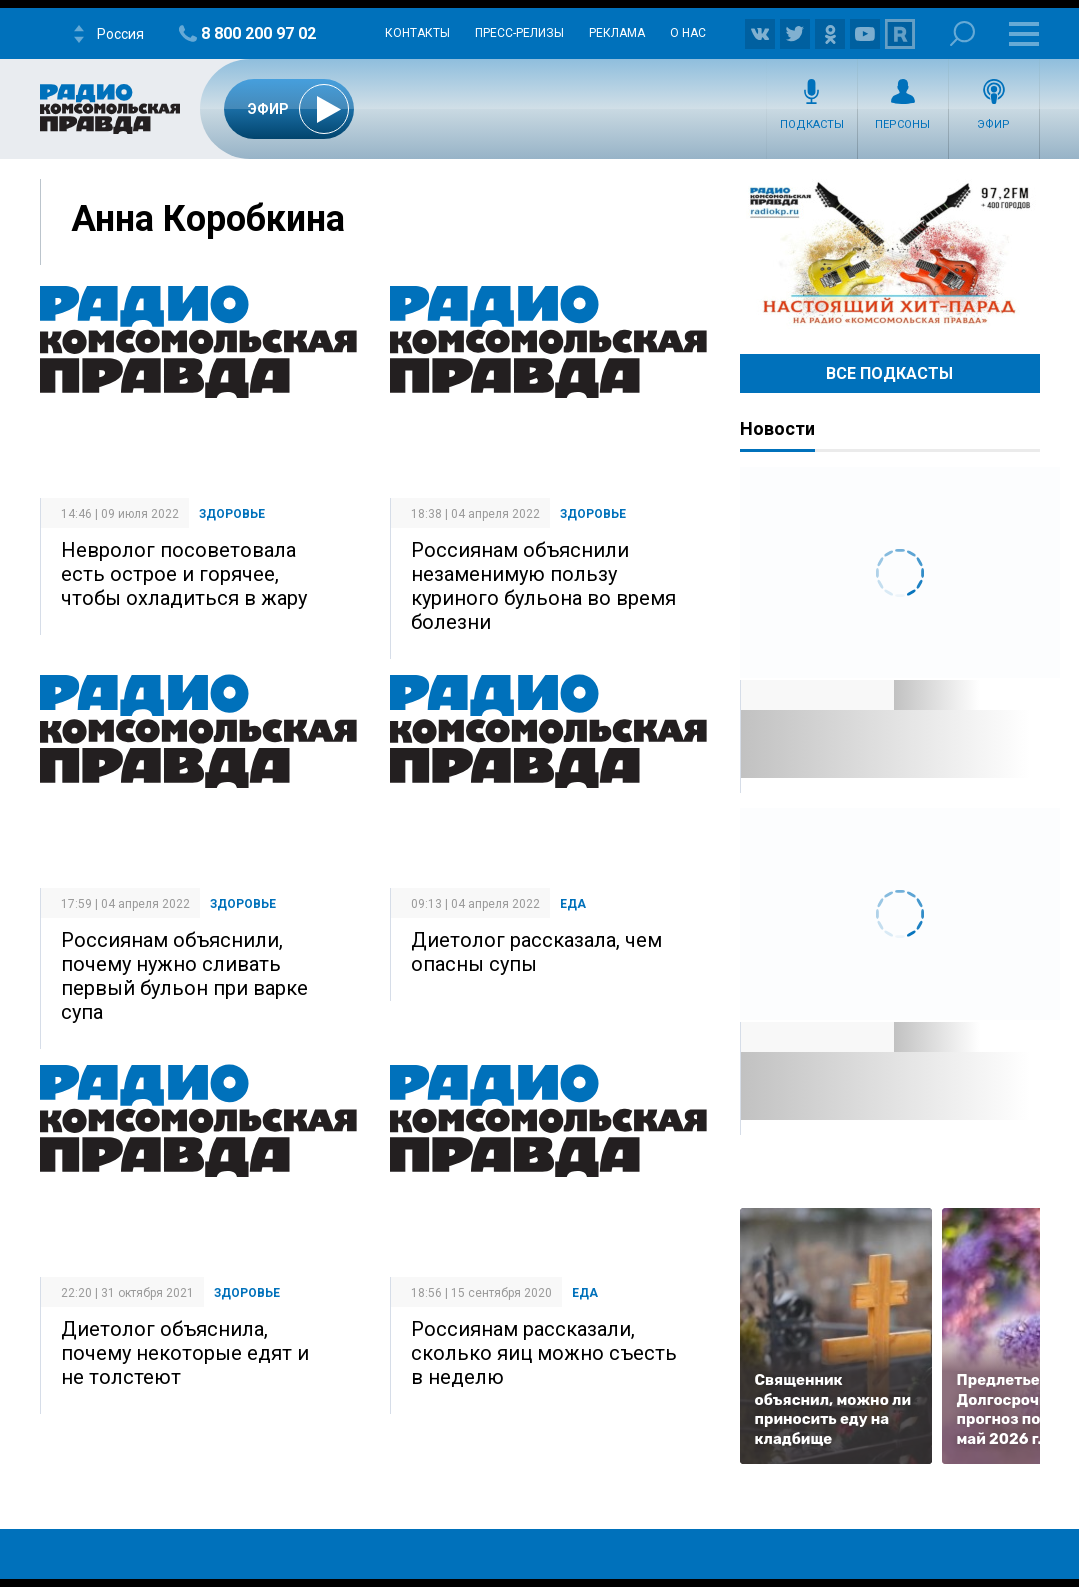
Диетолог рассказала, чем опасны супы (536, 952)
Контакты (417, 33)
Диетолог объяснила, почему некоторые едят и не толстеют (185, 1353)
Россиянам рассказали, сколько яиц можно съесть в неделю (544, 1353)
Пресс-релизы (519, 33)
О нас (688, 33)
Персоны (902, 124)
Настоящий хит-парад (890, 254)
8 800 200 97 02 (258, 33)
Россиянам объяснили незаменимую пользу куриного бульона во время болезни (543, 586)
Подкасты (812, 124)
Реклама (617, 33)
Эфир (993, 124)
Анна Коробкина (208, 219)
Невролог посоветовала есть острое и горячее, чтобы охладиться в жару (184, 574)
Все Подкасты (889, 373)
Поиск (962, 33)
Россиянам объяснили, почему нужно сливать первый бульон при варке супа (184, 976)
